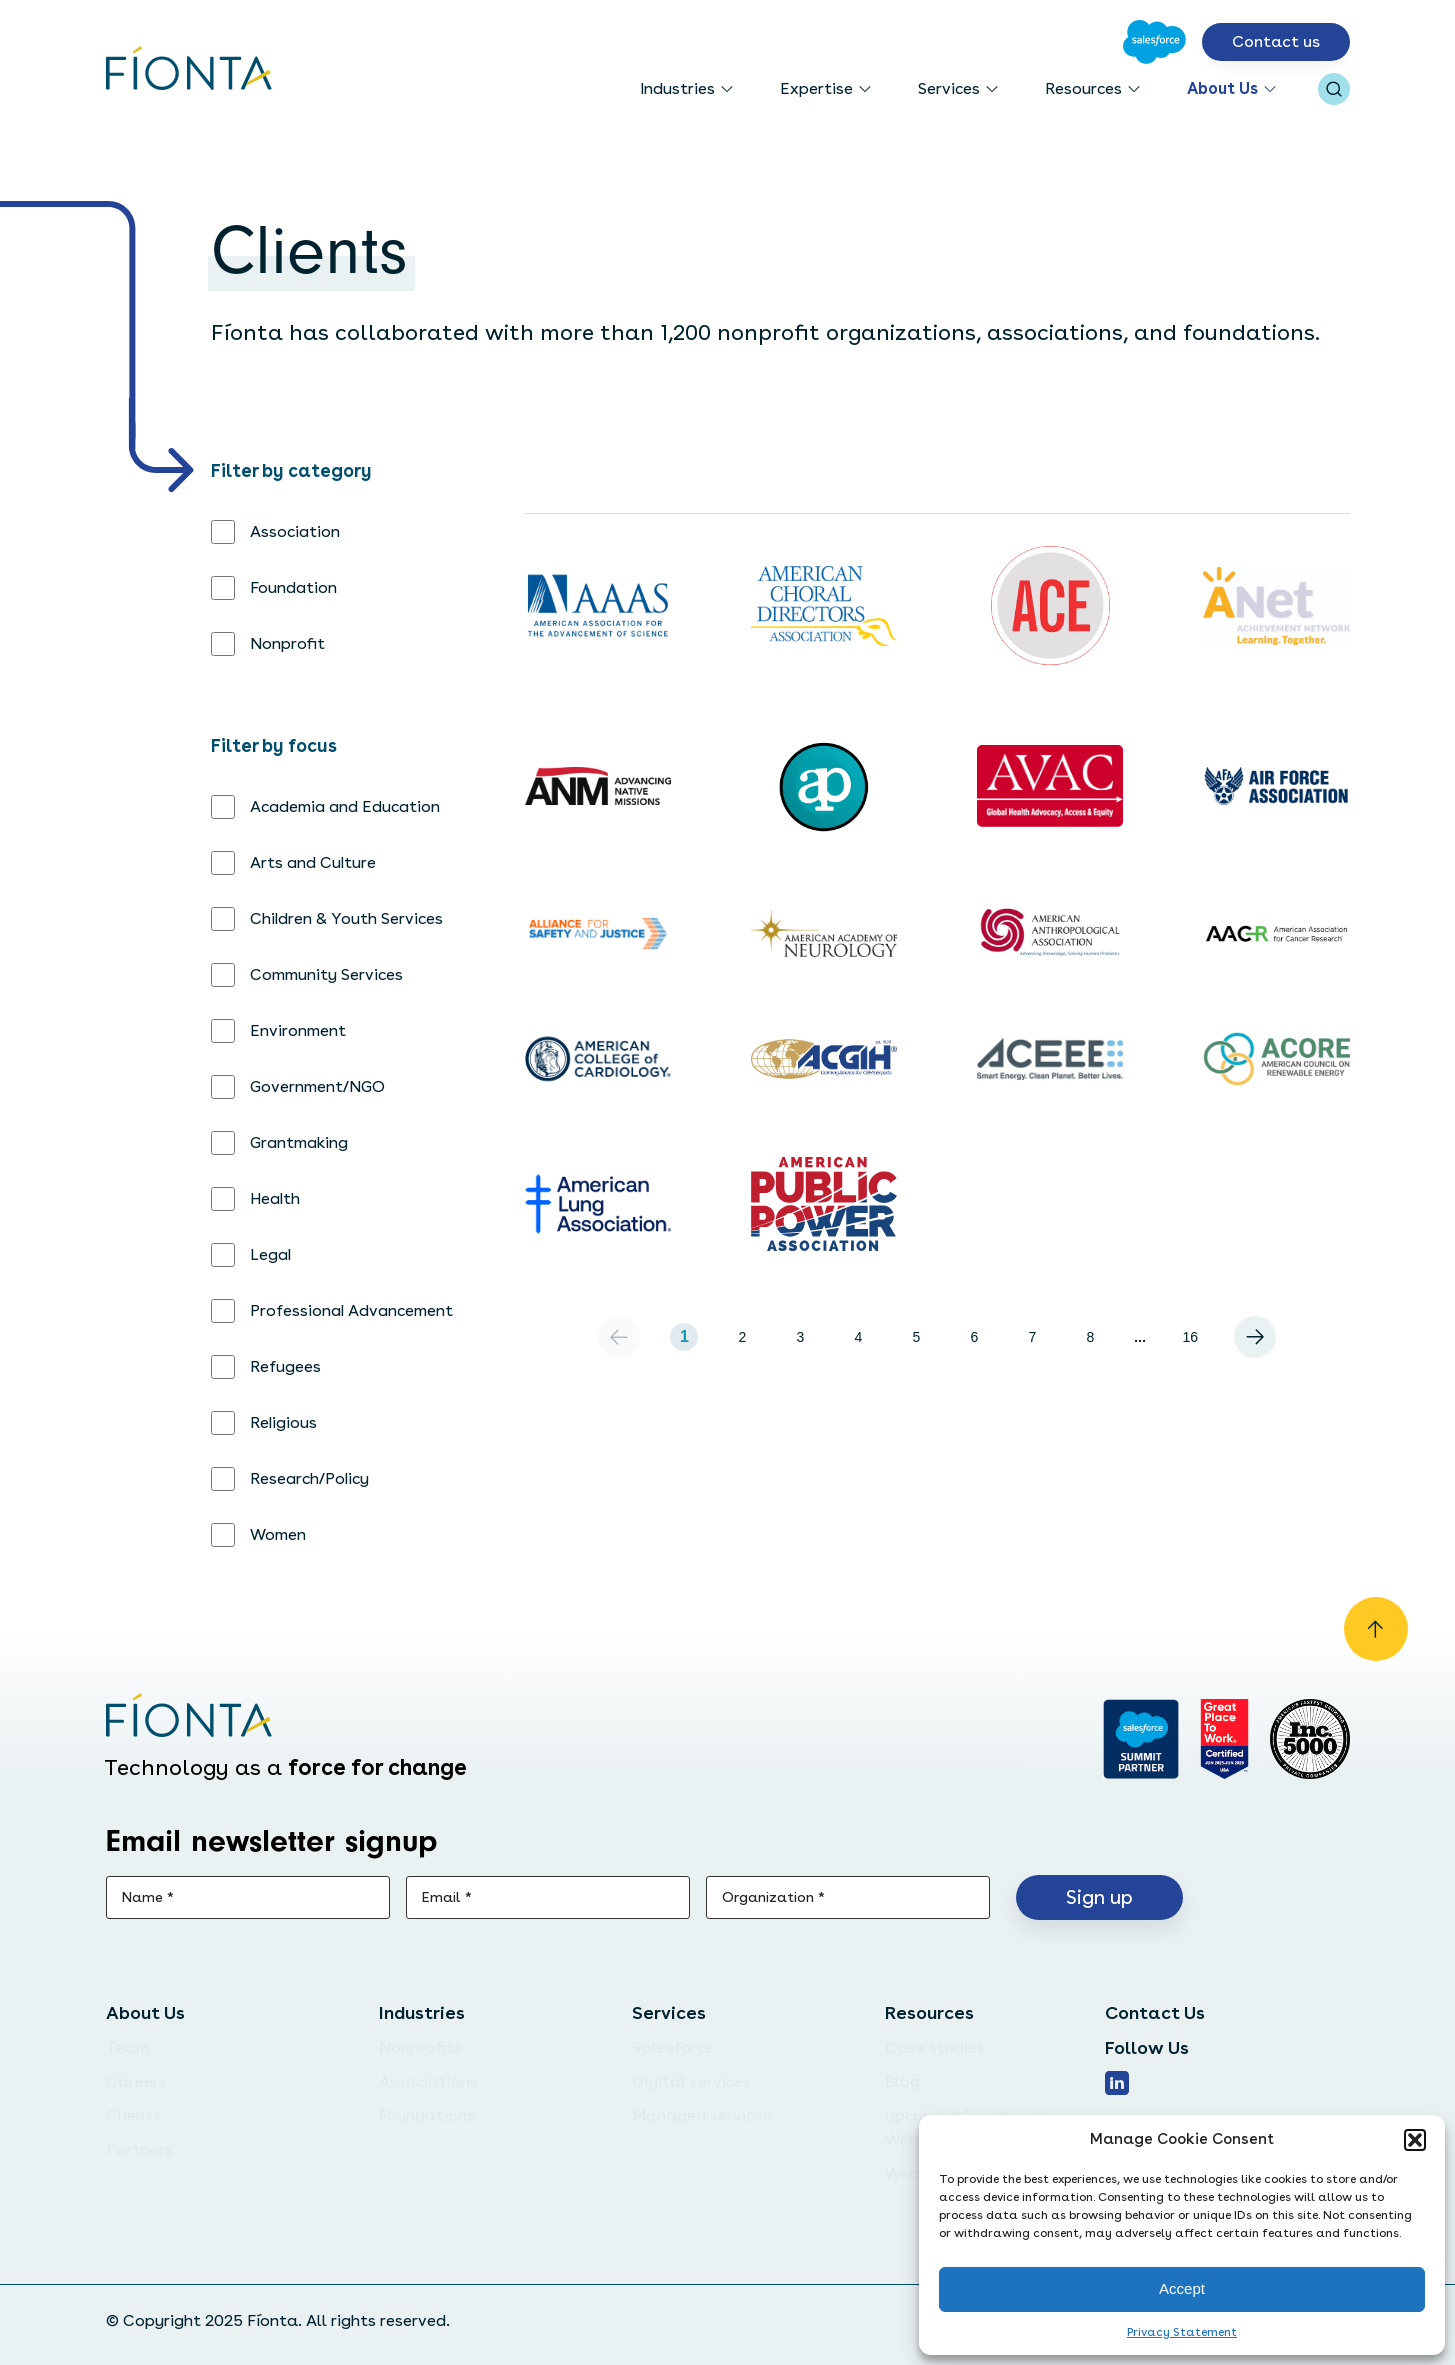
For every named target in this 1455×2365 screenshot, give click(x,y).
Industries (677, 88)
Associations (428, 2081)
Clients (133, 2115)
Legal (270, 1254)
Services (949, 88)
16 (1191, 1337)
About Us (1222, 88)
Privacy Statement (1182, 2332)
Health (275, 1198)
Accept (1182, 2288)
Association (295, 531)
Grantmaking (299, 1142)
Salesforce (673, 2047)
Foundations (427, 2115)
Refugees (285, 1366)
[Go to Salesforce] (1154, 42)
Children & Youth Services (346, 918)
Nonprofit (287, 643)
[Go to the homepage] (189, 70)
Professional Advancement (351, 1310)
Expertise (816, 88)
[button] (1415, 2140)
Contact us (1276, 41)
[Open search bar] (1334, 89)
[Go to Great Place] (1224, 1739)
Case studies (935, 2047)
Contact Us (1155, 2012)
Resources (1083, 88)
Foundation (293, 587)
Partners (139, 2149)
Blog (902, 2081)
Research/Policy (309, 1478)
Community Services (326, 974)
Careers (136, 2081)
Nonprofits (420, 2047)
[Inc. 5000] (1310, 1739)
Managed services (701, 2115)
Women (278, 1534)
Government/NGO (317, 1086)
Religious (283, 1422)
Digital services (691, 2081)
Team (127, 2047)
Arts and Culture (313, 862)
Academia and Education (345, 806)
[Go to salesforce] (1140, 1739)
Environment (298, 1030)
